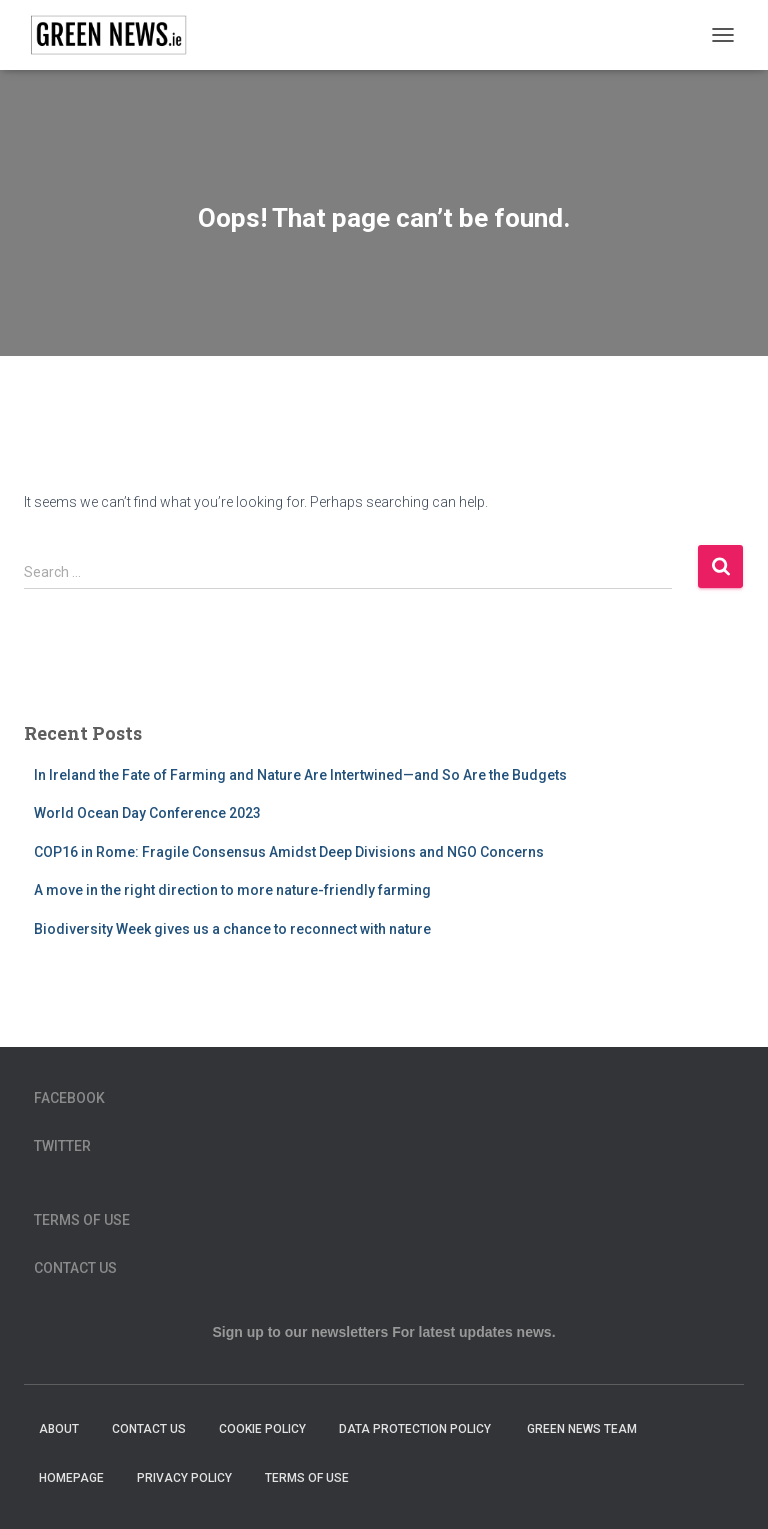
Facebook (69, 1098)
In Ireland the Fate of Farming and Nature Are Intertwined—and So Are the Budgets (300, 775)
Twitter (62, 1146)
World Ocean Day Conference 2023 (147, 813)
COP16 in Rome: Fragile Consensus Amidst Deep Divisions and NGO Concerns (289, 852)
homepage (71, 1478)
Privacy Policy (184, 1478)
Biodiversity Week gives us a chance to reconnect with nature (232, 929)
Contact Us (75, 1268)
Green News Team (582, 1429)
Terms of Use (82, 1220)
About (59, 1429)
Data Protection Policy (416, 1429)
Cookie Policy (262, 1429)
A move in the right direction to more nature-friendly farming (232, 890)
